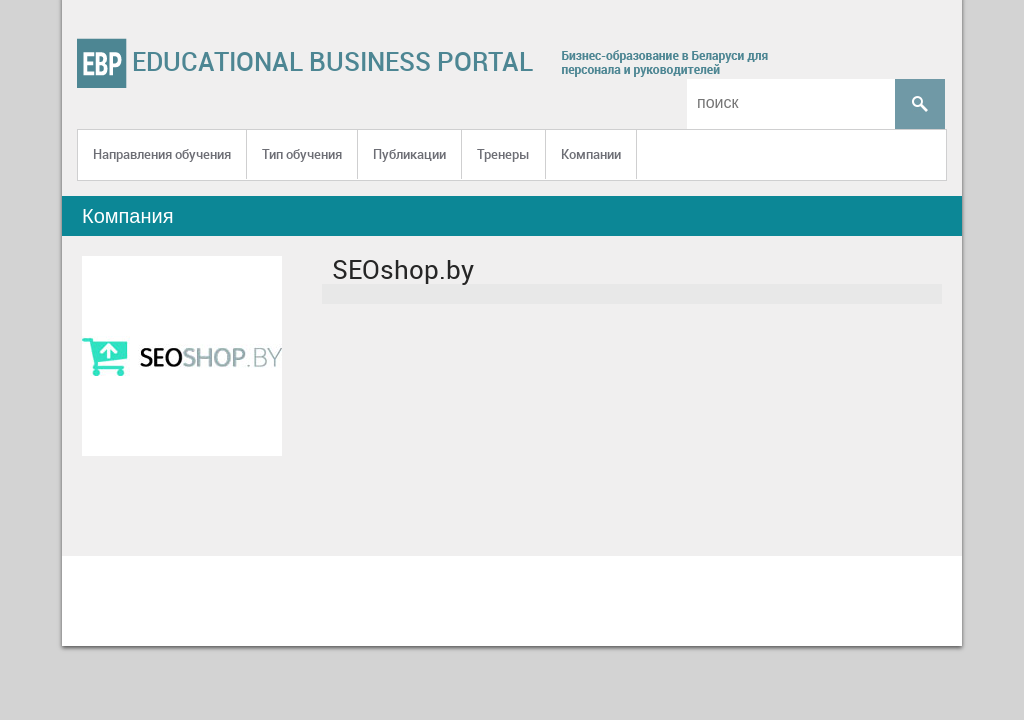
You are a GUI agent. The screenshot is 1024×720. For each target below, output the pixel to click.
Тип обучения (302, 154)
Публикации (409, 154)
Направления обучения (162, 154)
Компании (591, 154)
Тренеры (503, 154)
